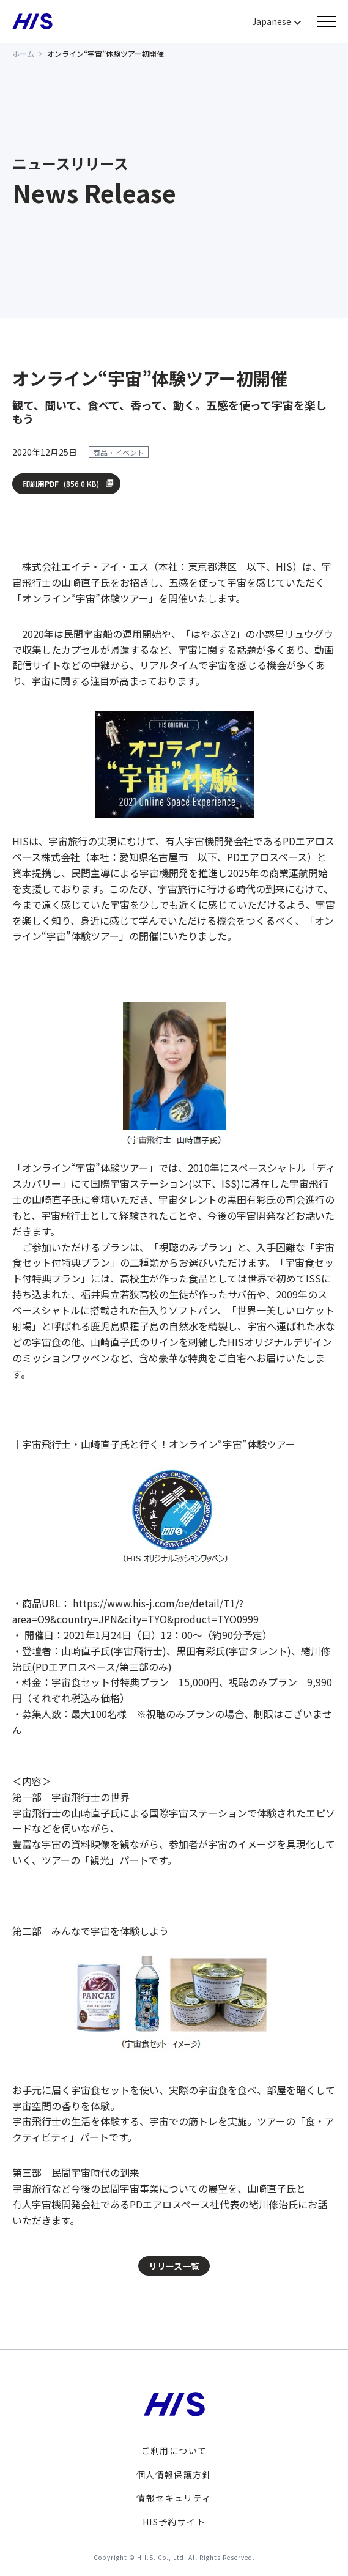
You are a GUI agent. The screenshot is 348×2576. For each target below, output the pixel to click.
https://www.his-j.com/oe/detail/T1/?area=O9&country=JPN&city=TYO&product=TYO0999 (135, 1611)
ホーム (23, 53)
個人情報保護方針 (174, 2474)
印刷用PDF (61, 483)
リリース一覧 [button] (174, 2266)
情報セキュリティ (173, 2498)
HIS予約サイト (174, 2521)
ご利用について (174, 2451)
